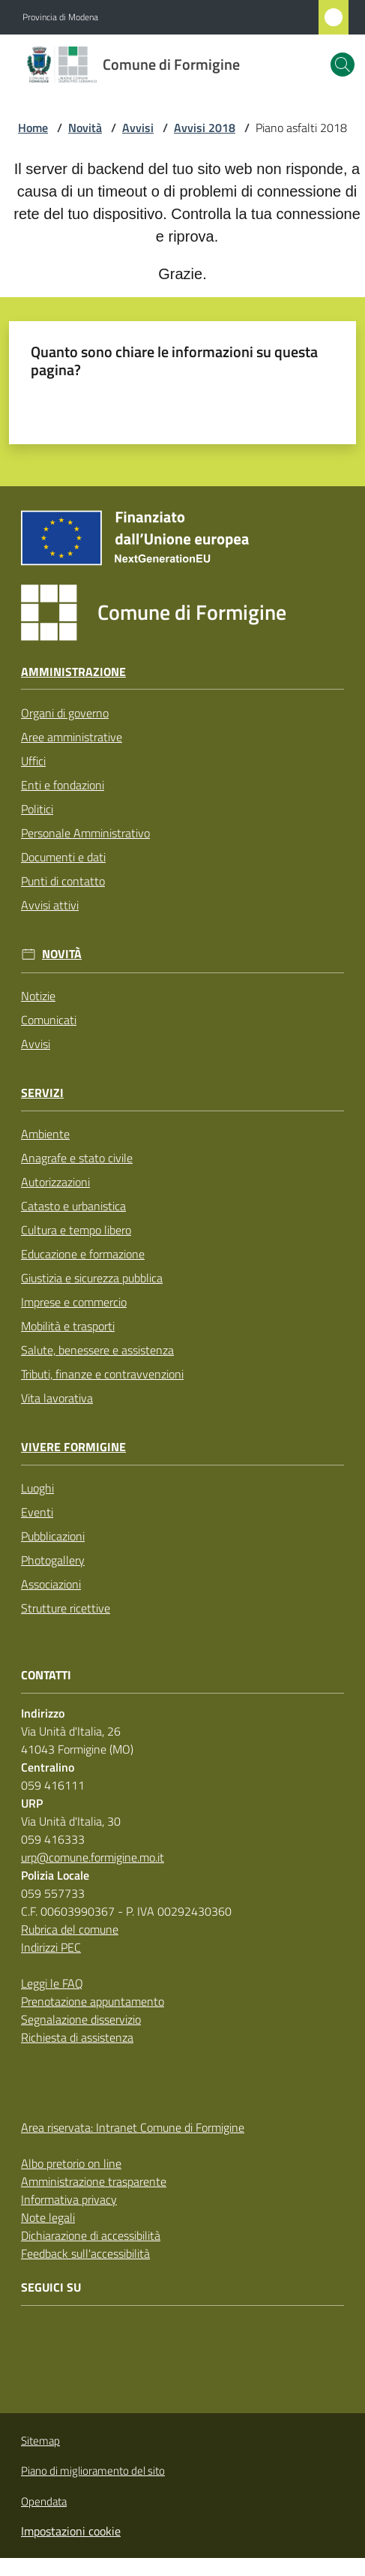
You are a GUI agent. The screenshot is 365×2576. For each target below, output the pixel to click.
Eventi (37, 1512)
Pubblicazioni (53, 1536)
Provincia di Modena (60, 17)
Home (33, 128)
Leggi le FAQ (52, 1983)
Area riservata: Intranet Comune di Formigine (132, 2127)
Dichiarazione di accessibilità (90, 2235)
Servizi (42, 1093)
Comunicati (48, 1020)
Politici (37, 809)
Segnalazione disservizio (81, 2019)
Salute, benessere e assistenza (97, 1350)
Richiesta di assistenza (77, 2037)
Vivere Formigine (73, 1447)
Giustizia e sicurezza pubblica (92, 1278)
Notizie (38, 996)
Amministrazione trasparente (93, 2181)
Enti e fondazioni (62, 785)
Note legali (48, 2217)
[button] (342, 64)
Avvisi (138, 128)
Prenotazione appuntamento (92, 2001)
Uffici (33, 761)
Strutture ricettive (65, 1608)
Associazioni (51, 1584)
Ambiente (45, 1134)
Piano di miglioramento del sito (93, 2470)
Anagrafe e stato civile (77, 1158)
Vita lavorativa (57, 1398)
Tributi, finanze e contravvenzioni (102, 1374)
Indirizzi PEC (51, 1947)
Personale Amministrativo (85, 833)
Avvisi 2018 (204, 128)
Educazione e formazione (83, 1254)
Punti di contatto (63, 881)
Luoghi (37, 1488)
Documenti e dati (63, 857)
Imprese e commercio (74, 1302)
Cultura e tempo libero (76, 1230)
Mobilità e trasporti (68, 1326)
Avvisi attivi (50, 905)
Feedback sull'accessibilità (85, 2253)
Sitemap (40, 2440)
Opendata (44, 2501)
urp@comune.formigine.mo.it (92, 1857)
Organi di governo (65, 713)
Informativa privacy (69, 2199)
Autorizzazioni (55, 1182)
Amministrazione (73, 672)
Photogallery (53, 1560)
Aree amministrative (71, 737)
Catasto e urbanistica (73, 1206)
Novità (85, 128)
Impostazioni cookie (71, 2531)
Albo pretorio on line (71, 2163)
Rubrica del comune (69, 1929)
